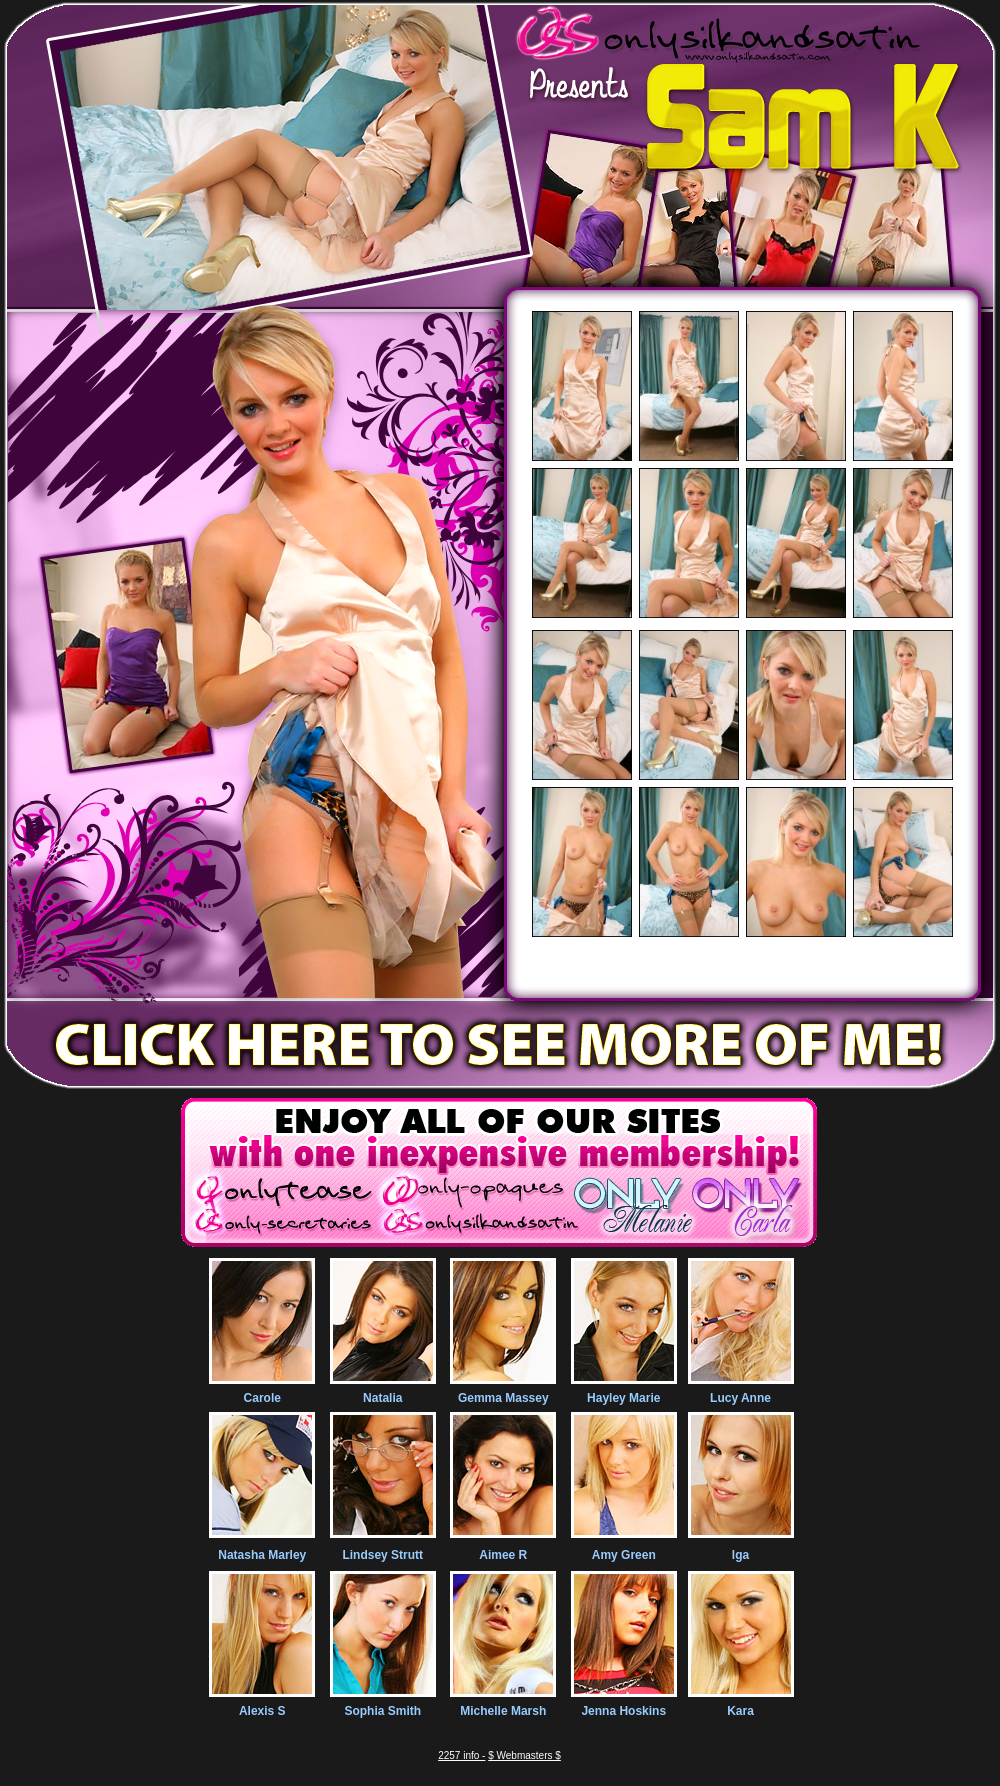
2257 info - (461, 1755)
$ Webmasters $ (524, 1755)
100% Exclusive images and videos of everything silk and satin (743, 974)
